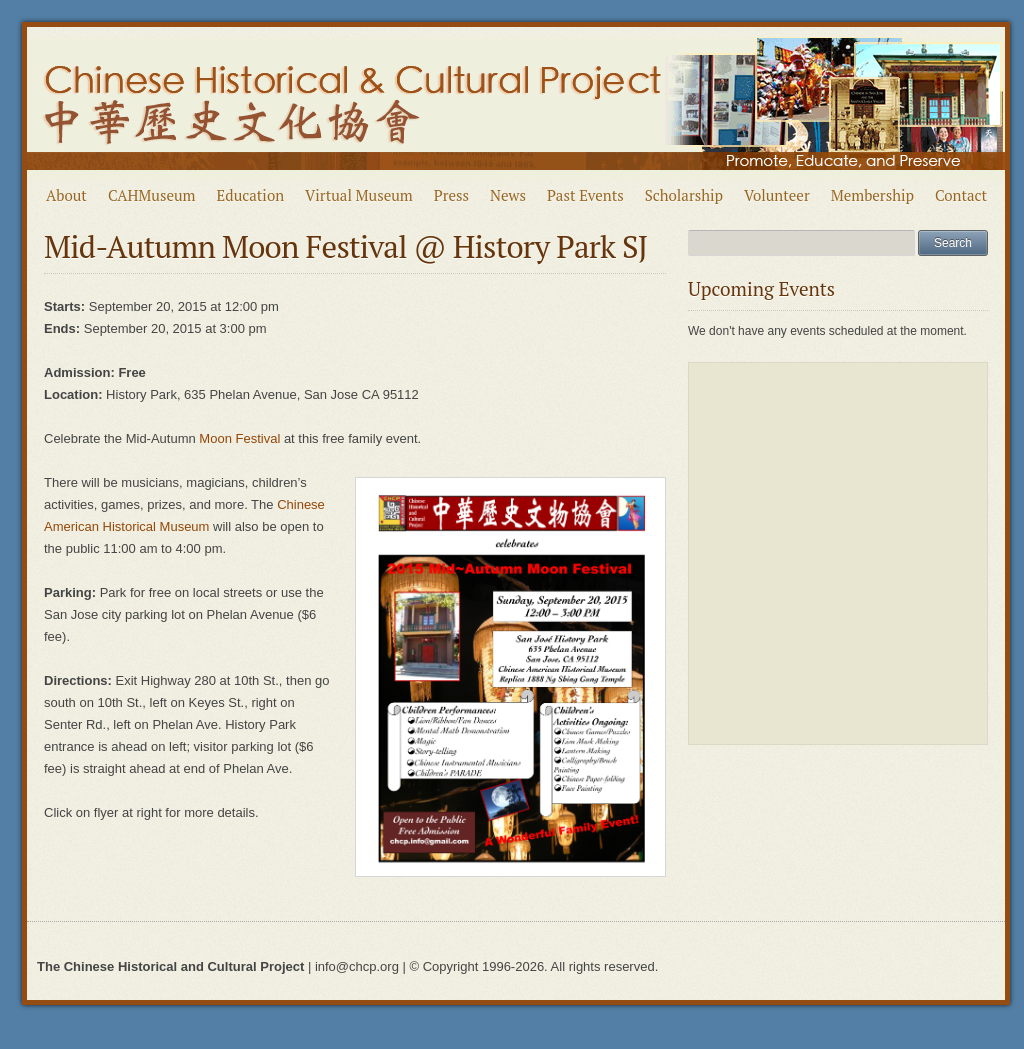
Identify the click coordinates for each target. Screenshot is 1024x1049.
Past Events (585, 195)
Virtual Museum (359, 195)
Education (251, 195)
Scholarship (684, 195)
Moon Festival (239, 438)
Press (451, 195)
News (508, 195)
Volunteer (777, 195)
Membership (872, 195)
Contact (961, 195)
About (66, 195)
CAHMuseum (152, 195)
